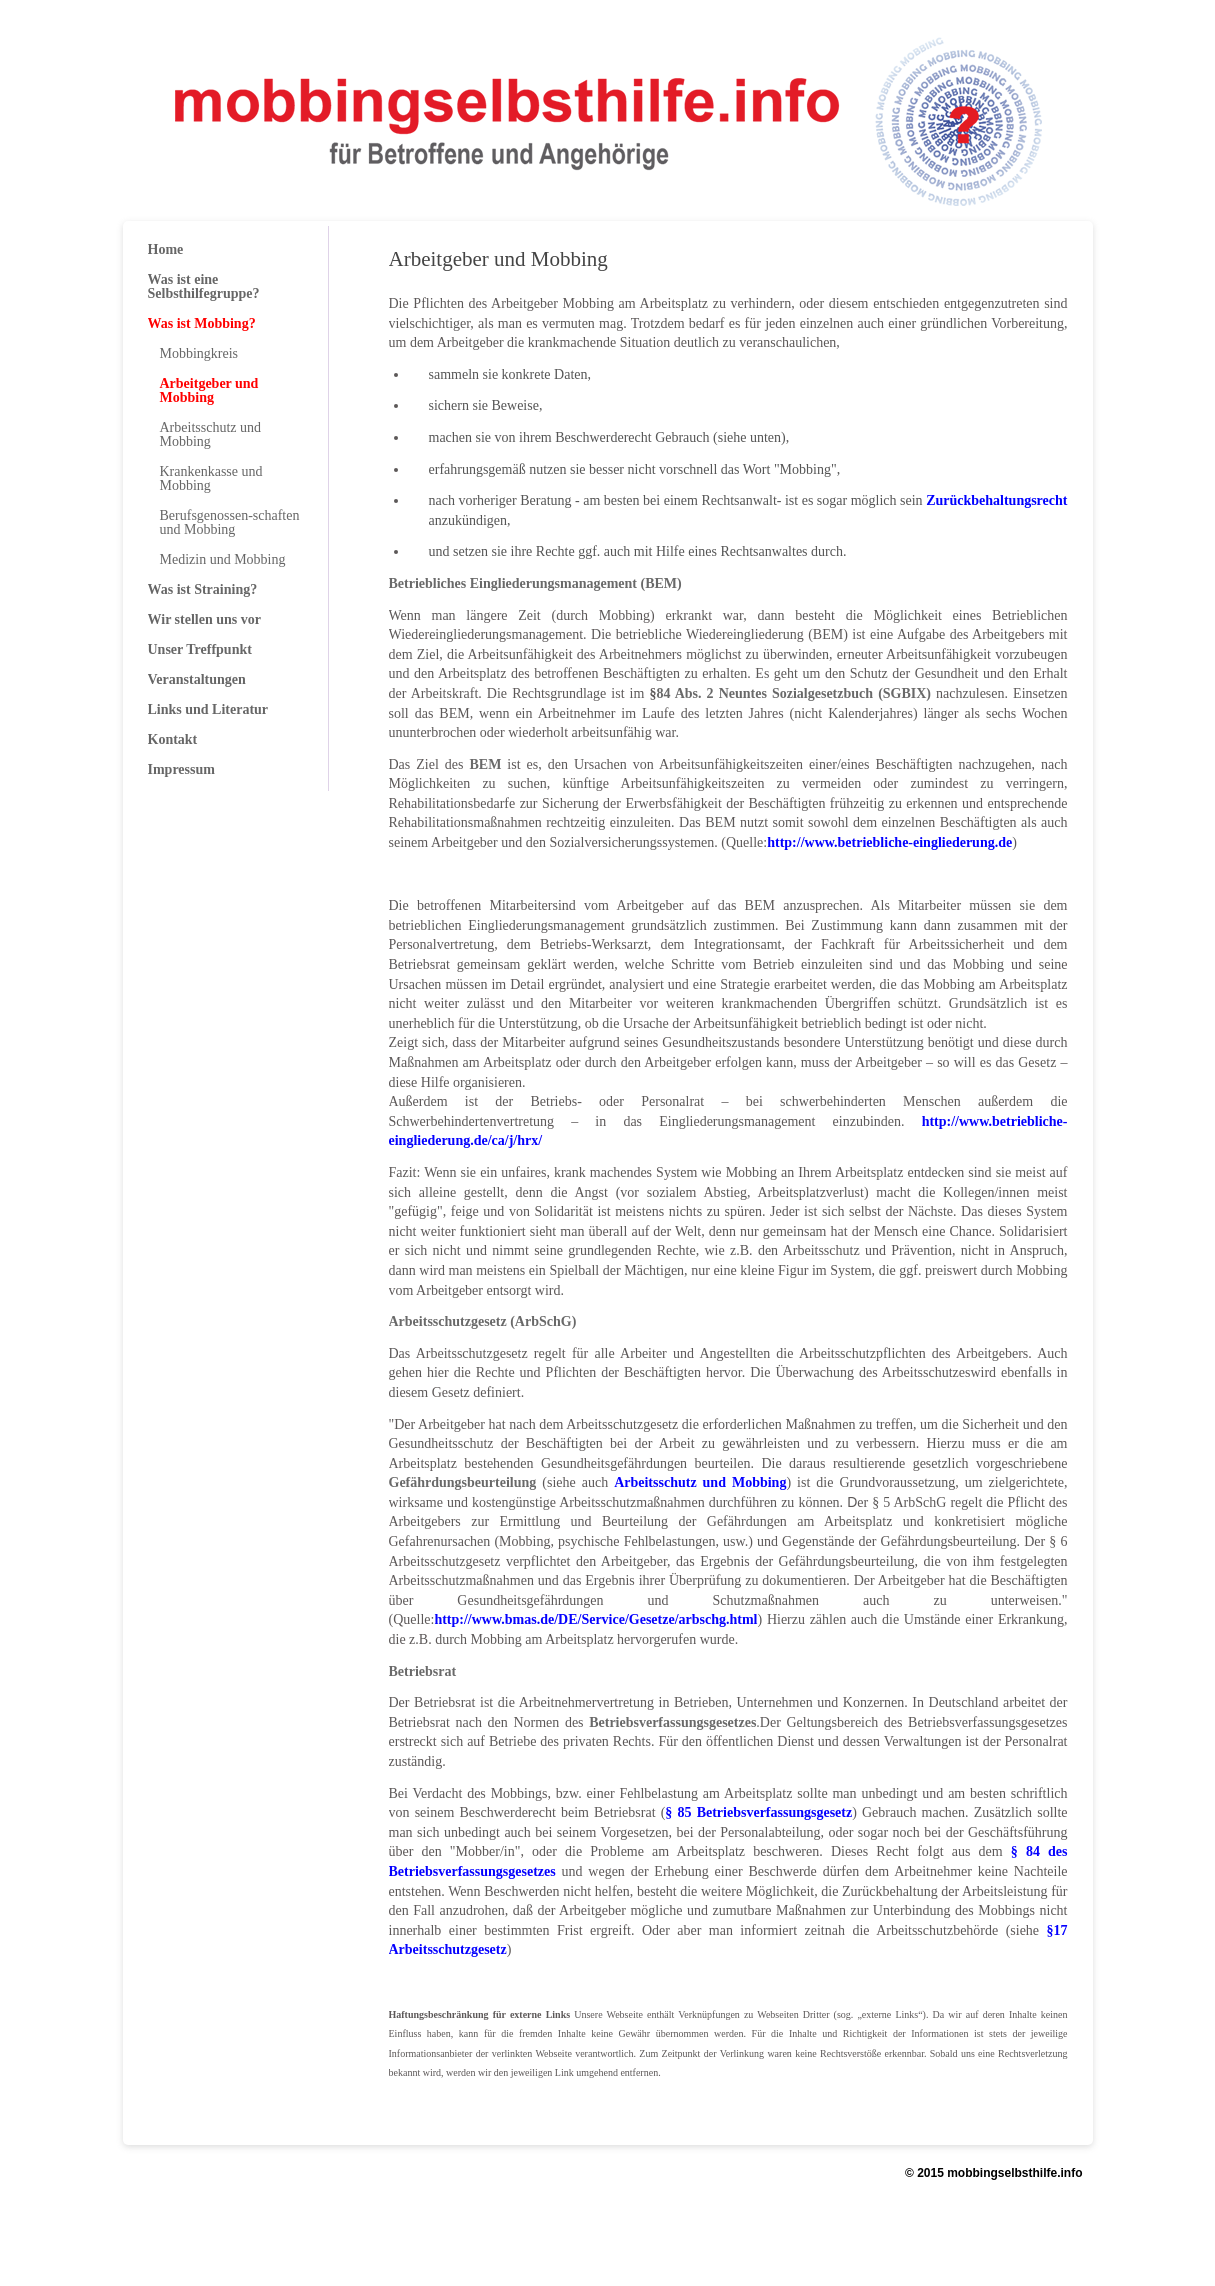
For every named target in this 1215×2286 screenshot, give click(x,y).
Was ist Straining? (203, 589)
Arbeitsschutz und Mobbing (700, 1482)
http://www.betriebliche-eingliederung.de (889, 842)
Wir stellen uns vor (204, 619)
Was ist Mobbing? (202, 323)
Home (166, 249)
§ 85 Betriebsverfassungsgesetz (758, 1812)
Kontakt (173, 739)
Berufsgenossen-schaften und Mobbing (230, 522)
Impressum (181, 769)
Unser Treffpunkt (200, 649)
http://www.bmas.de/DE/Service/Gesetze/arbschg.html (595, 1619)
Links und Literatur (208, 709)
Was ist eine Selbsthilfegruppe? (204, 286)
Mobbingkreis (199, 353)
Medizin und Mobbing (223, 559)
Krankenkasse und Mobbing (211, 478)
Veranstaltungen (197, 679)
